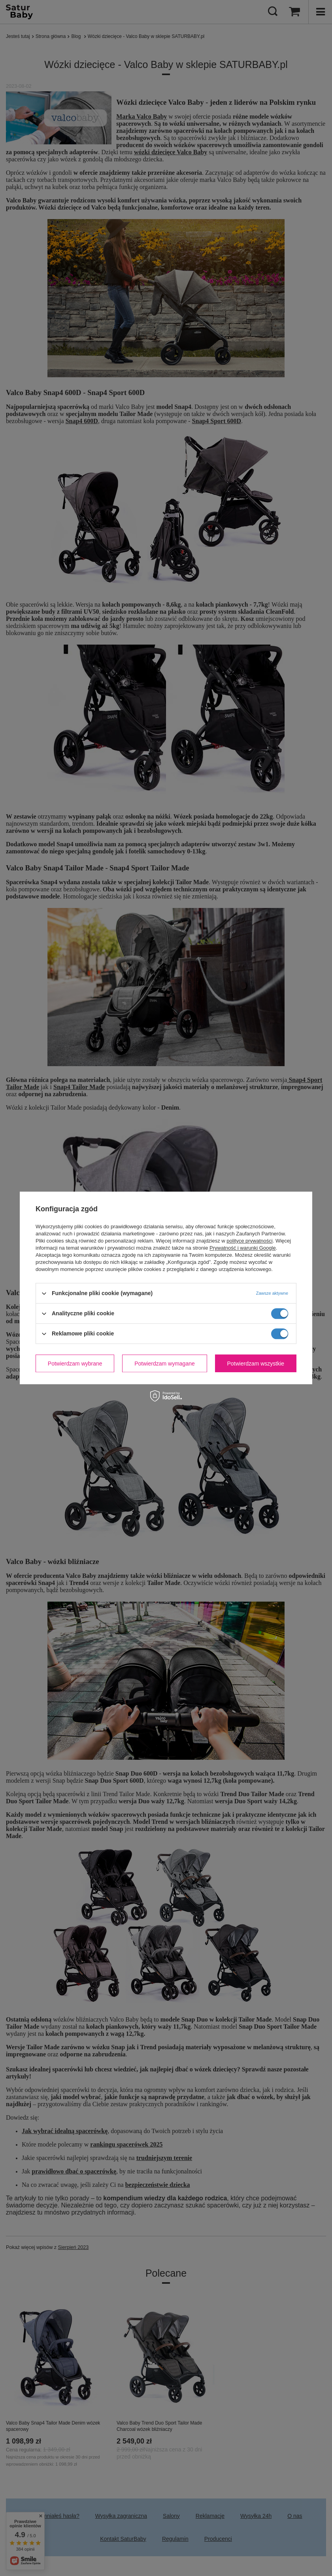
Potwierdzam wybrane (75, 1363)
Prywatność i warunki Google (242, 1248)
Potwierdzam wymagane (164, 1363)
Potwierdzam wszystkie (255, 1363)
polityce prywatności (249, 1241)
